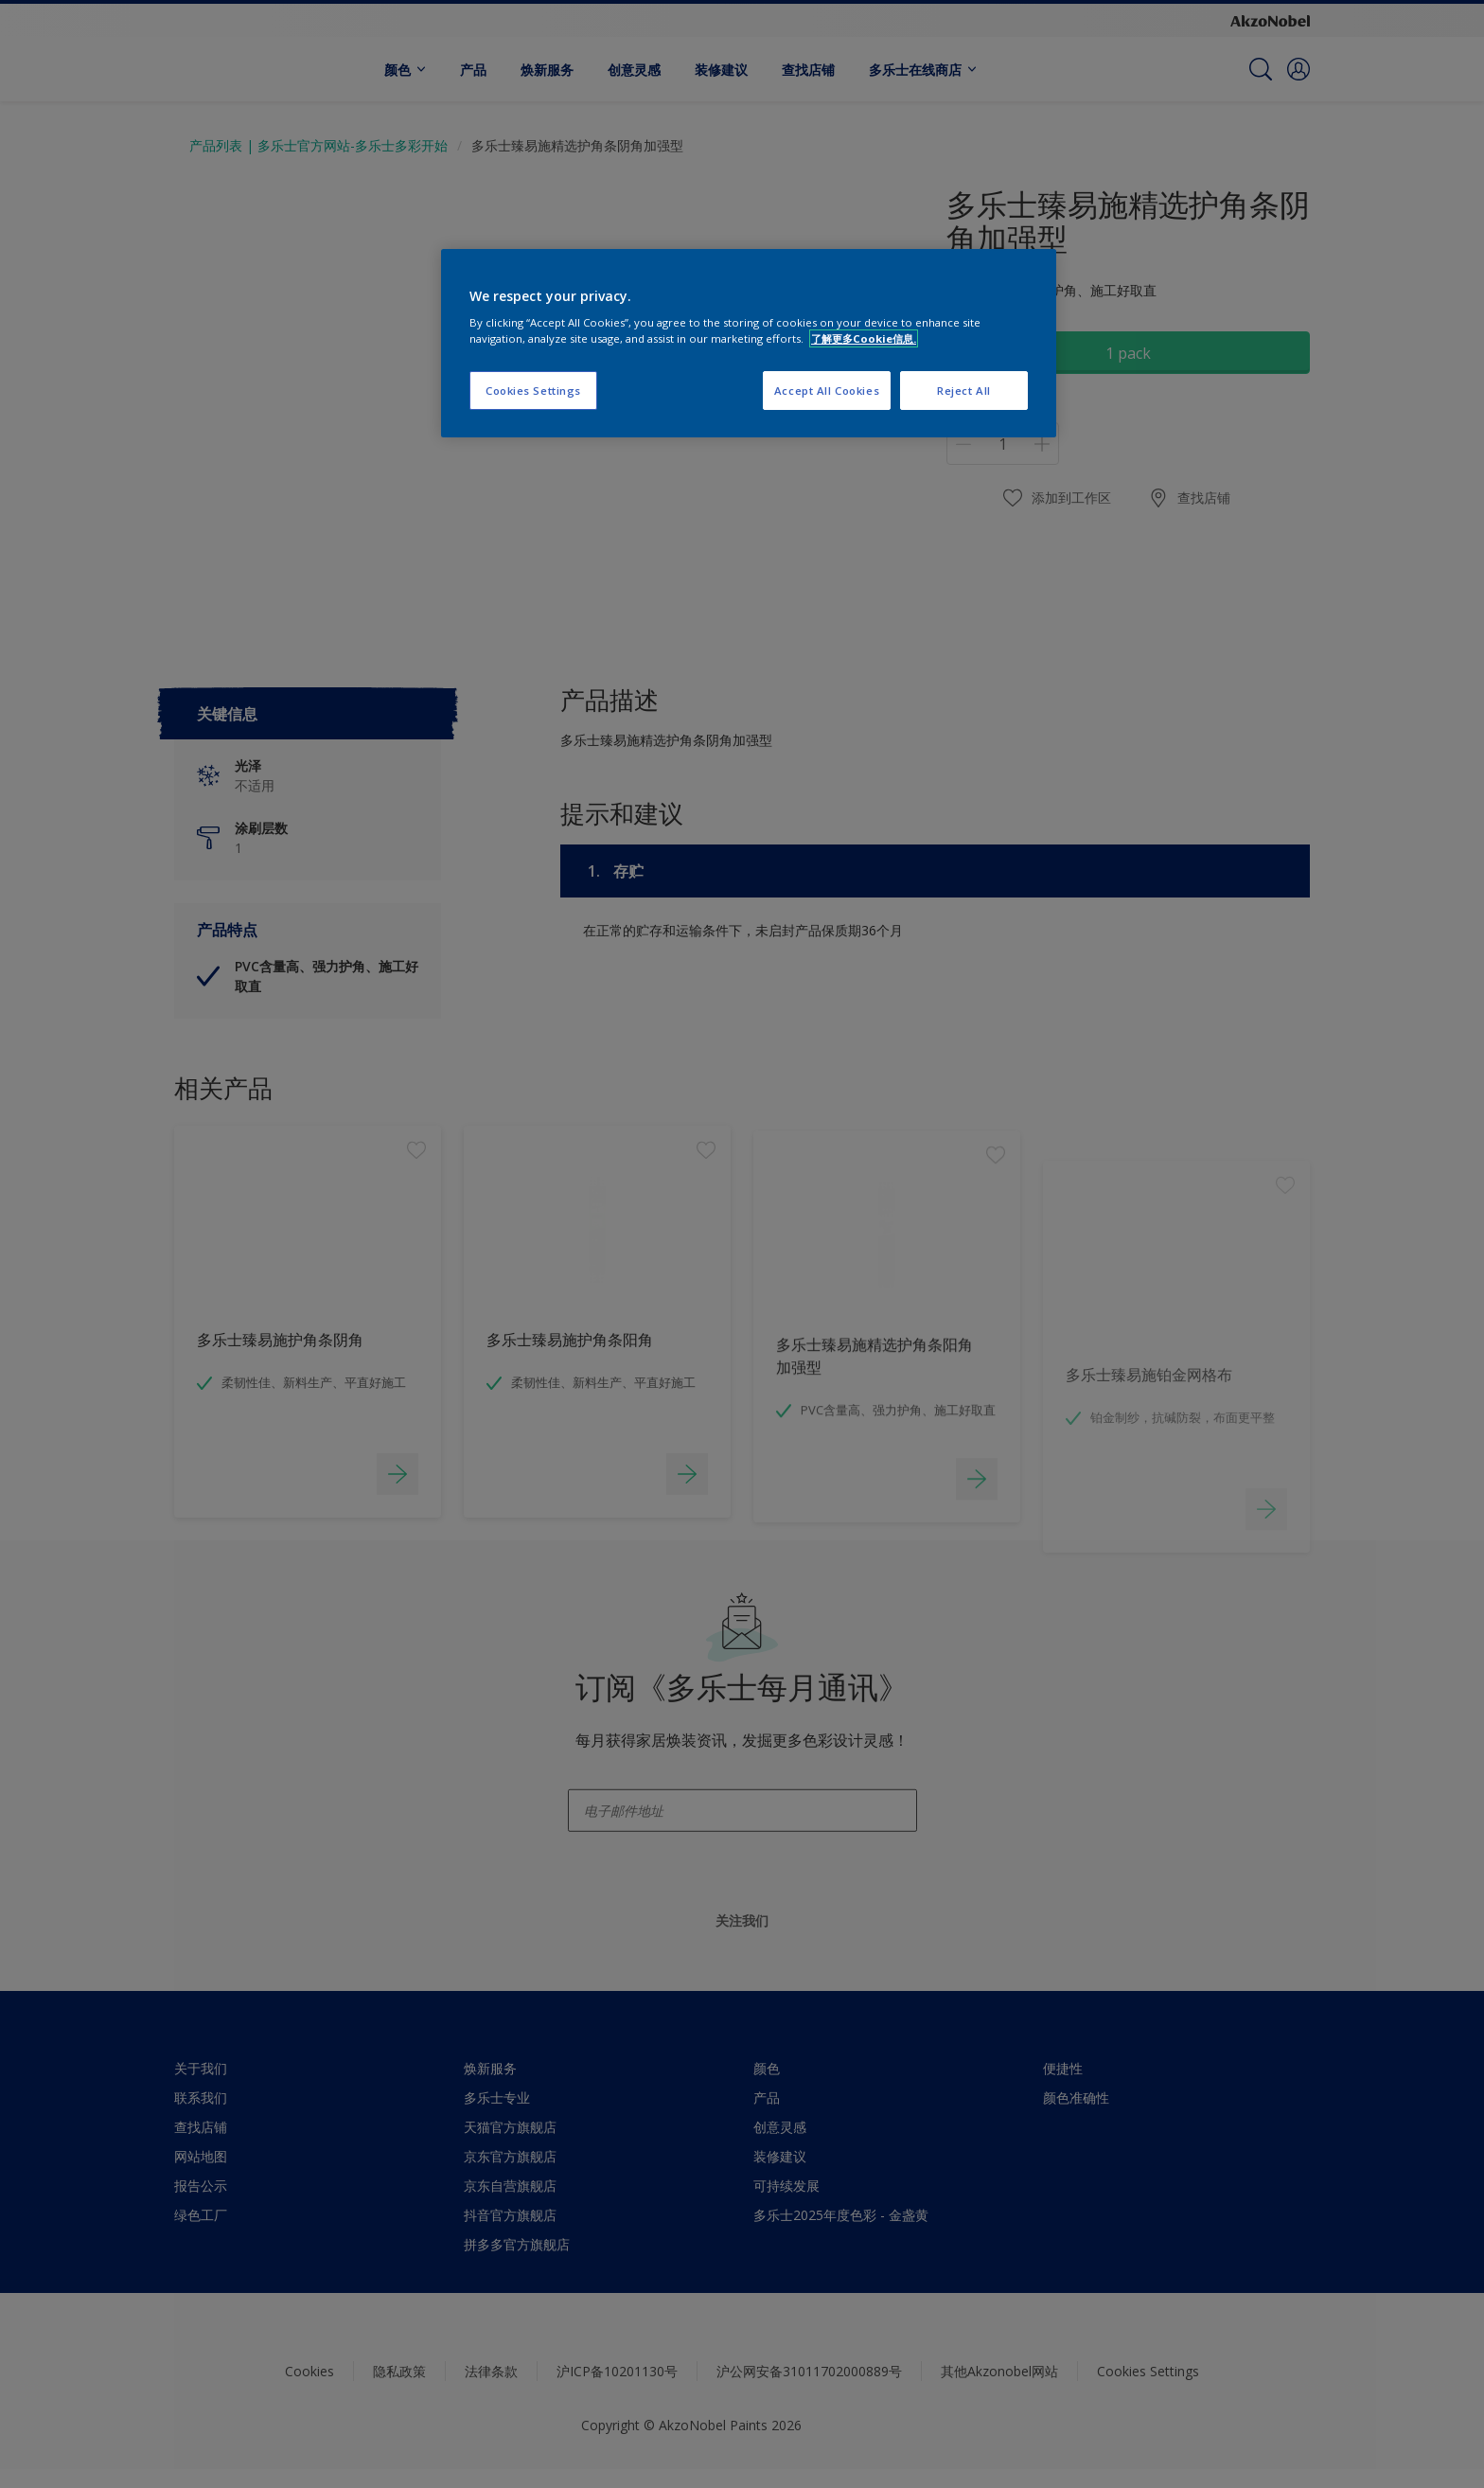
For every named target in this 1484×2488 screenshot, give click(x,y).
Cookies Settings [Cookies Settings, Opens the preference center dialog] (533, 390)
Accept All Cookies (826, 390)
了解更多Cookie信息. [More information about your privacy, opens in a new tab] (863, 338)
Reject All (964, 390)
